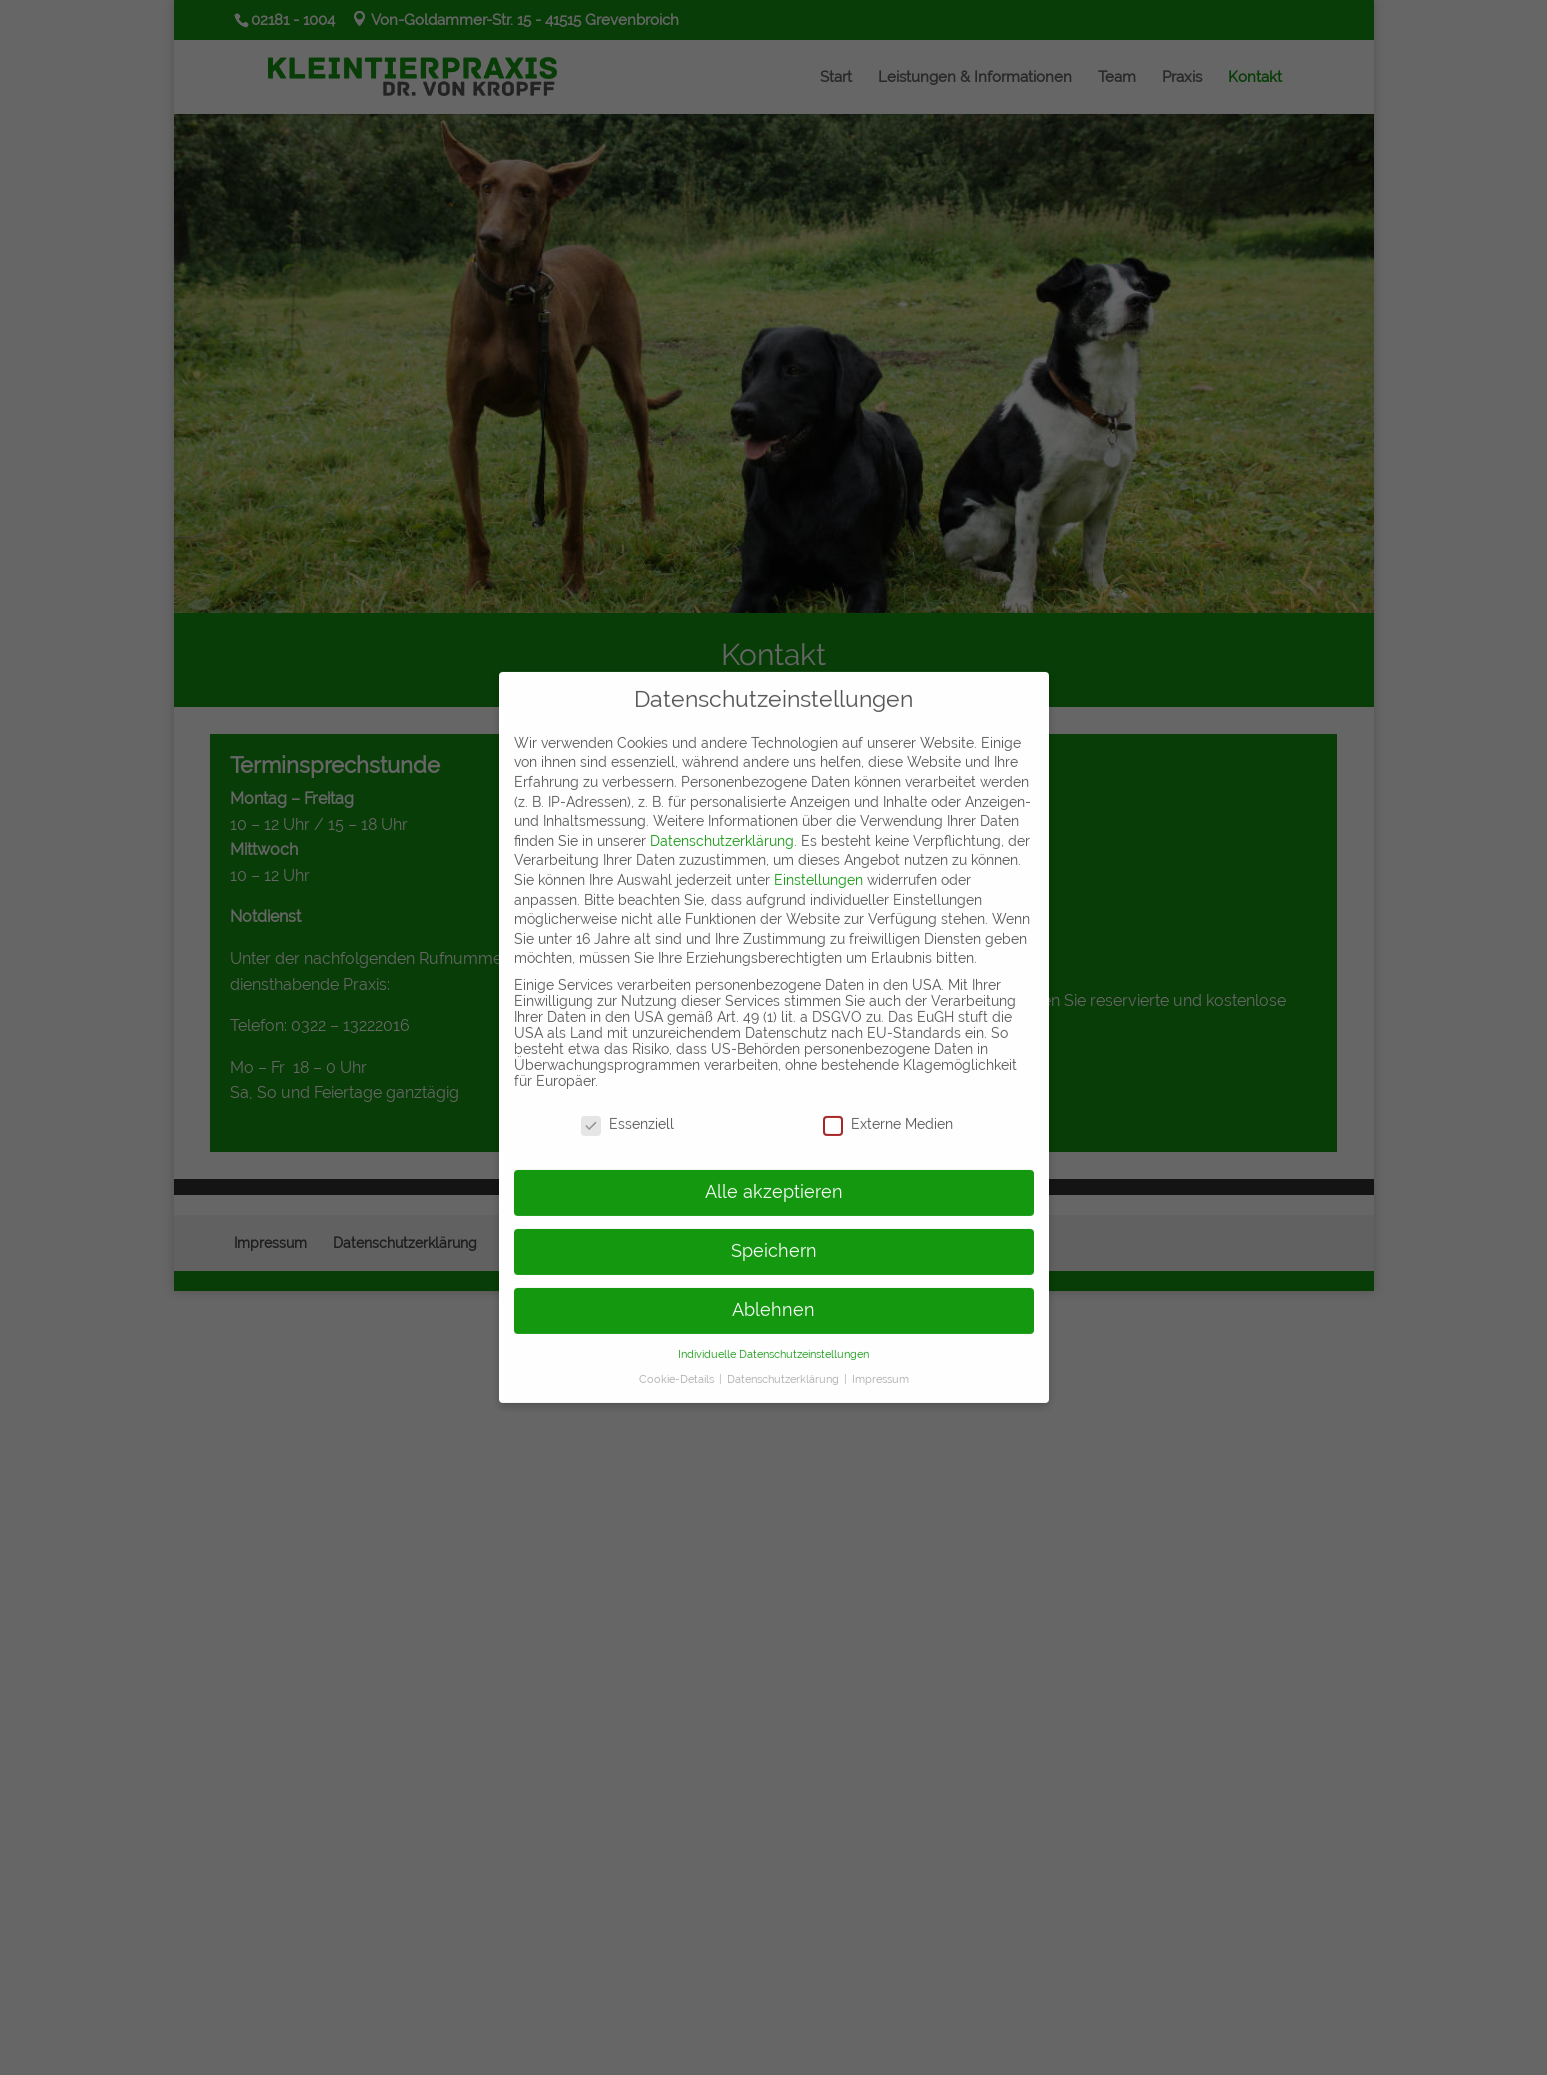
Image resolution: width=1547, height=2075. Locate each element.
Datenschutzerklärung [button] (784, 1366)
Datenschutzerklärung (722, 829)
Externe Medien (888, 1112)
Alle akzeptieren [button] (774, 1180)
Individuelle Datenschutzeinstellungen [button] (773, 1342)
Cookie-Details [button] (678, 1366)
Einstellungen (818, 868)
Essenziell (627, 1112)
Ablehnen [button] (773, 1298)
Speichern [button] (774, 1239)
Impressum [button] (880, 1366)
